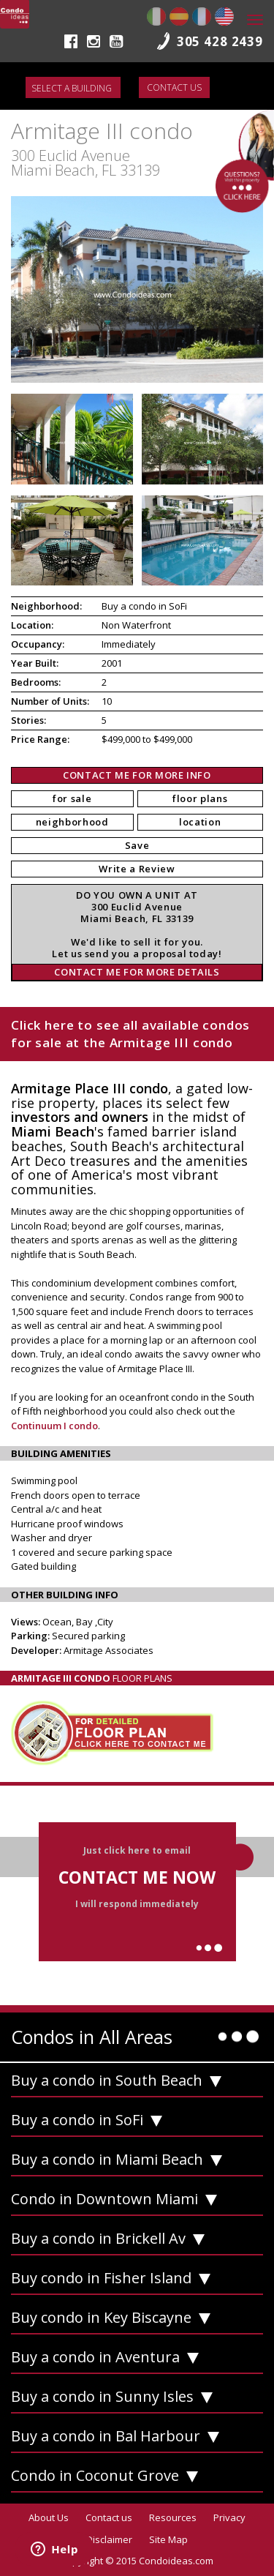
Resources (173, 2517)
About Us (48, 2517)
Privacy (229, 2517)
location (200, 821)
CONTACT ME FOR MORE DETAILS (137, 971)
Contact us (174, 87)
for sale (72, 798)
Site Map (168, 2539)
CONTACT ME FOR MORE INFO (137, 775)
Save (137, 845)
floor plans (199, 798)
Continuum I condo (54, 1425)
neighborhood (72, 821)
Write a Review (137, 868)
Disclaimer (109, 2539)
